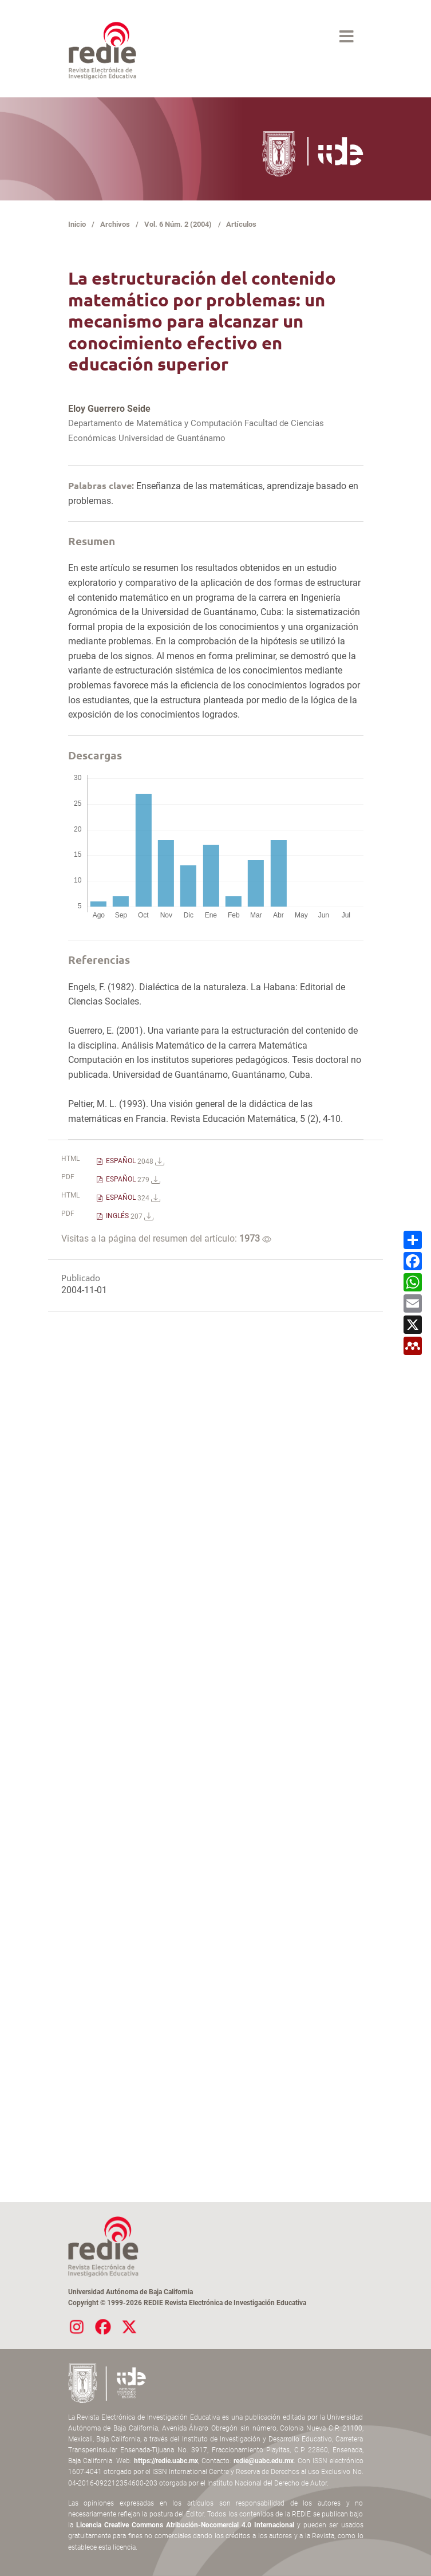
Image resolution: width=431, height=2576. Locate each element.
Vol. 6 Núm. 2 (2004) (178, 224)
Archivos (115, 224)
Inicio (77, 224)
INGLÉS (128, 1216)
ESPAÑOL (134, 1161)
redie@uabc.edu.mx (264, 2461)
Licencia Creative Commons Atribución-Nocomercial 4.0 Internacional (185, 2525)
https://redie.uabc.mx (166, 2461)
